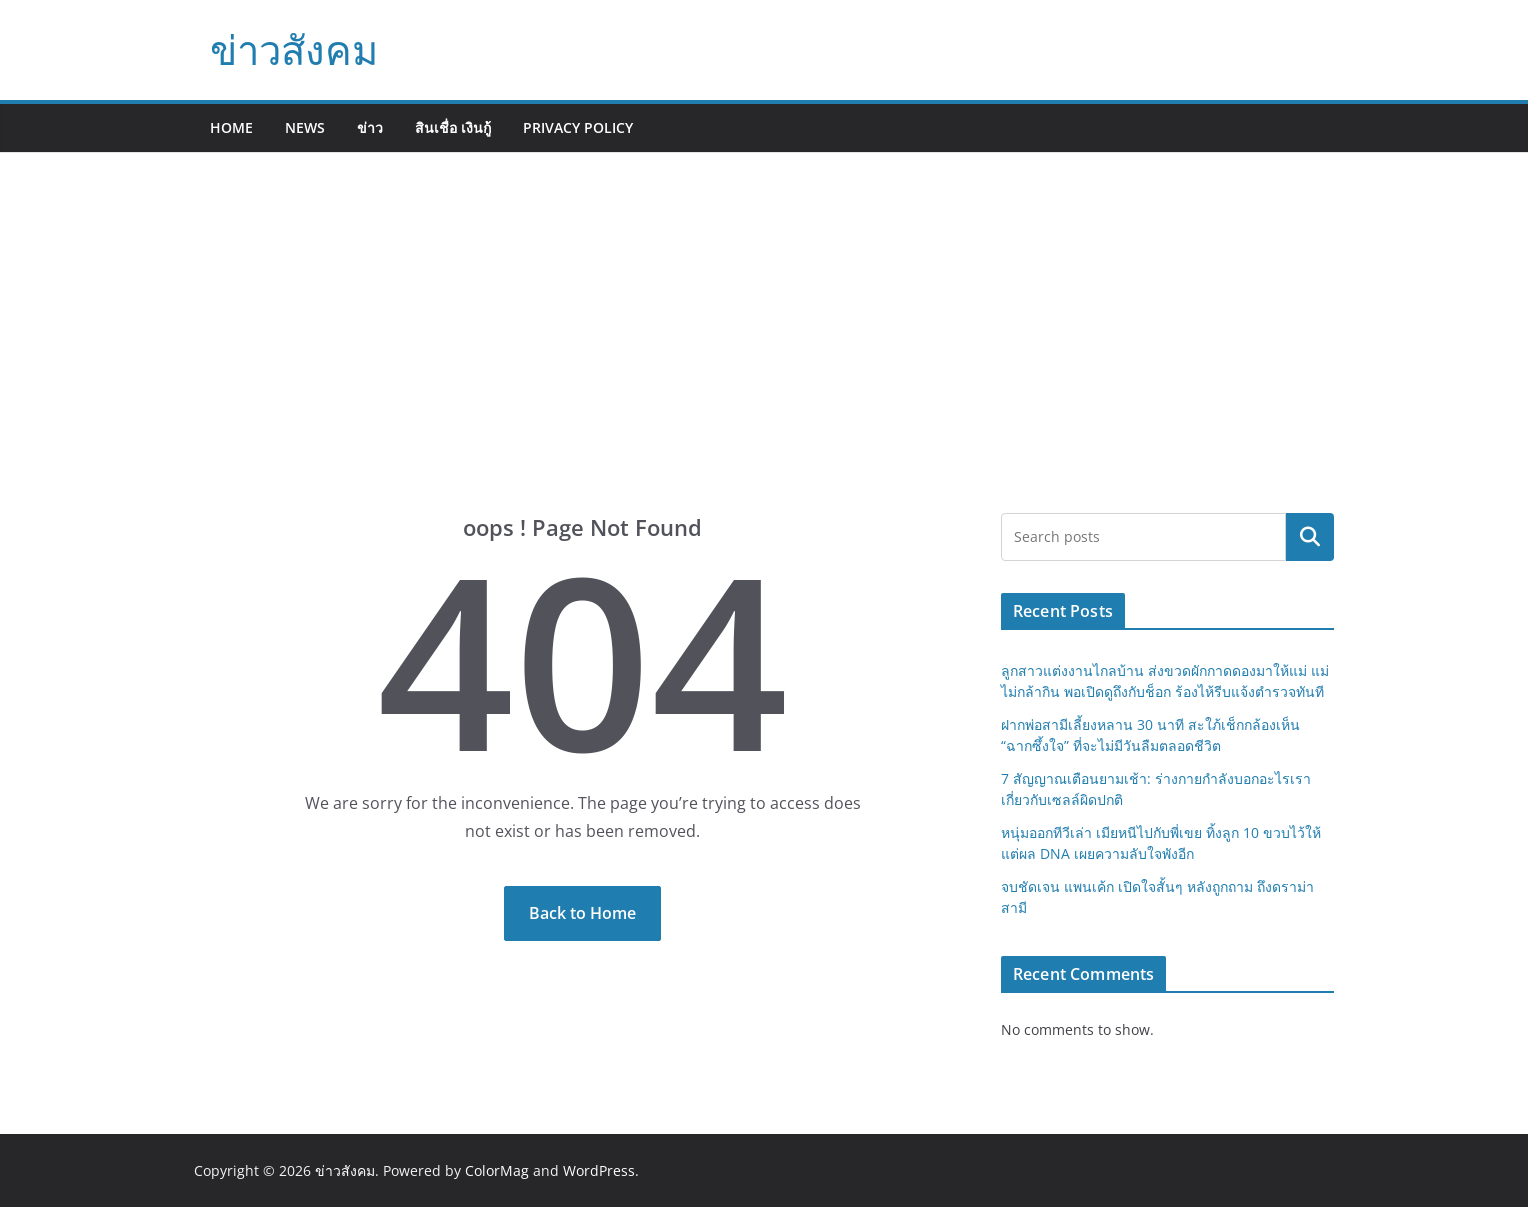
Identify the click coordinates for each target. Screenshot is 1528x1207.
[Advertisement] (764, 363)
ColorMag (497, 1170)
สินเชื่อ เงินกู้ (453, 127)
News (305, 127)
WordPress (599, 1170)
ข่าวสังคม (294, 49)
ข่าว (370, 127)
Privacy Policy (578, 127)
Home (231, 127)
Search (1310, 537)
